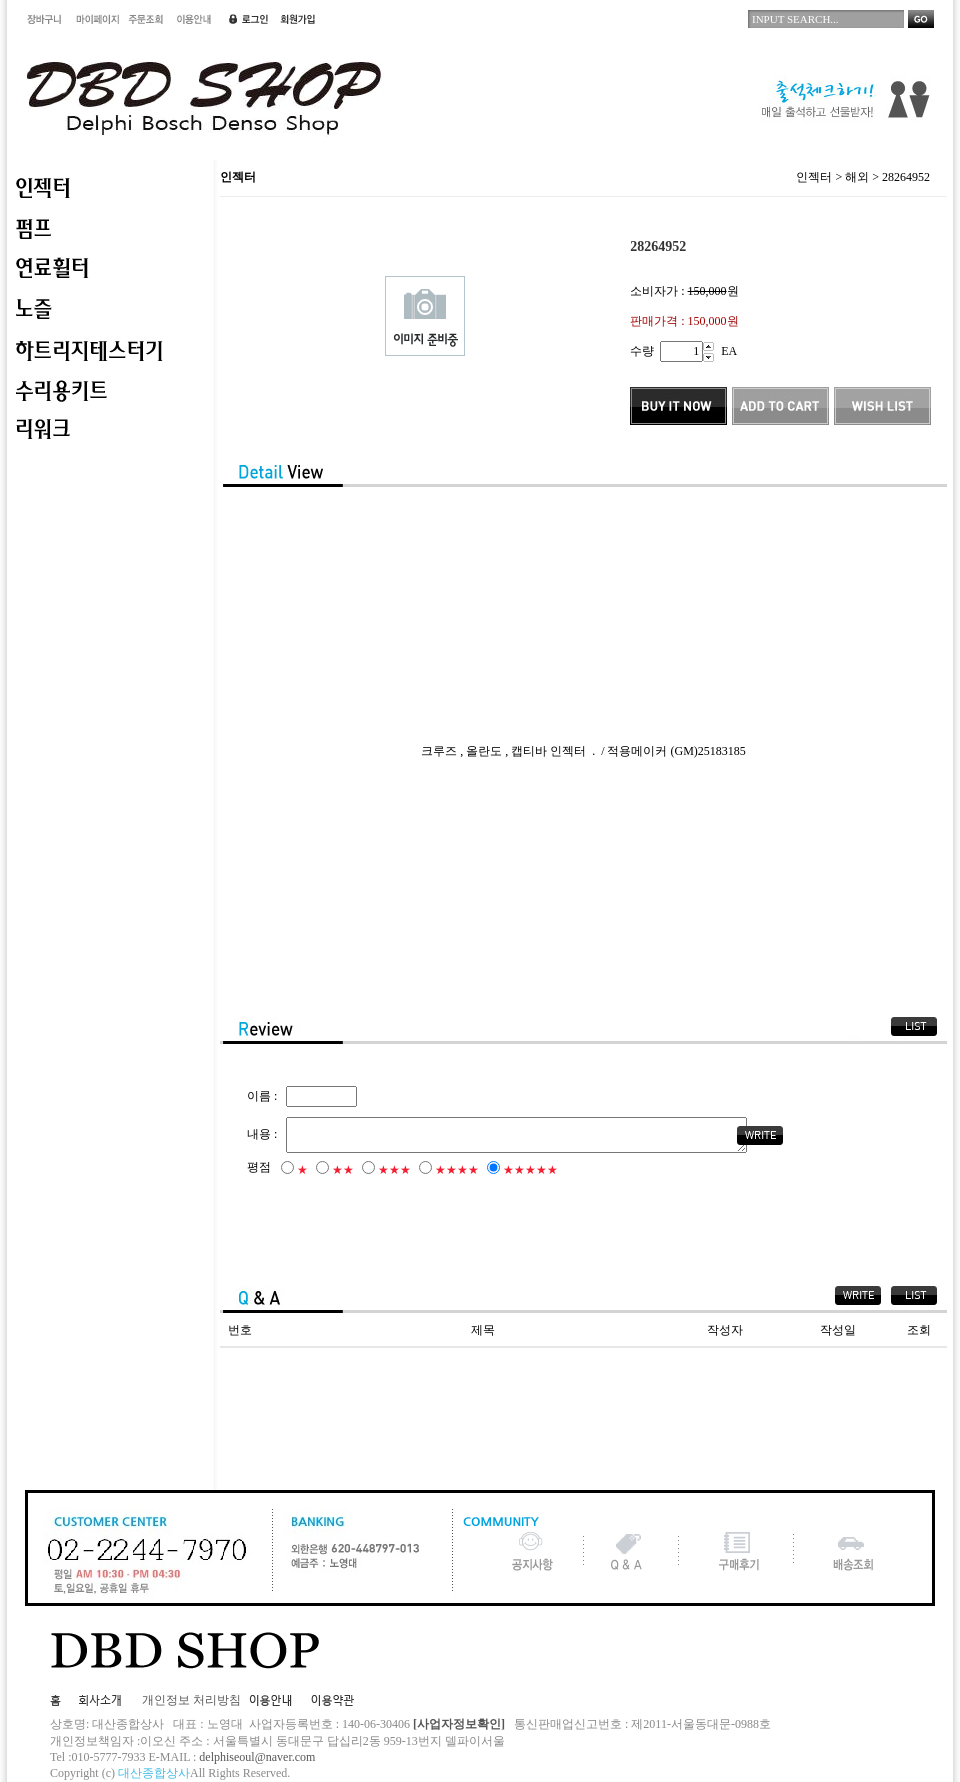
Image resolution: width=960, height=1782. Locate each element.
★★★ (394, 1172)
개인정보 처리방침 (191, 1700)
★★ (343, 1172)
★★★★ (457, 1172)
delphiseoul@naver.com (257, 1757)
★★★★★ (530, 1172)
